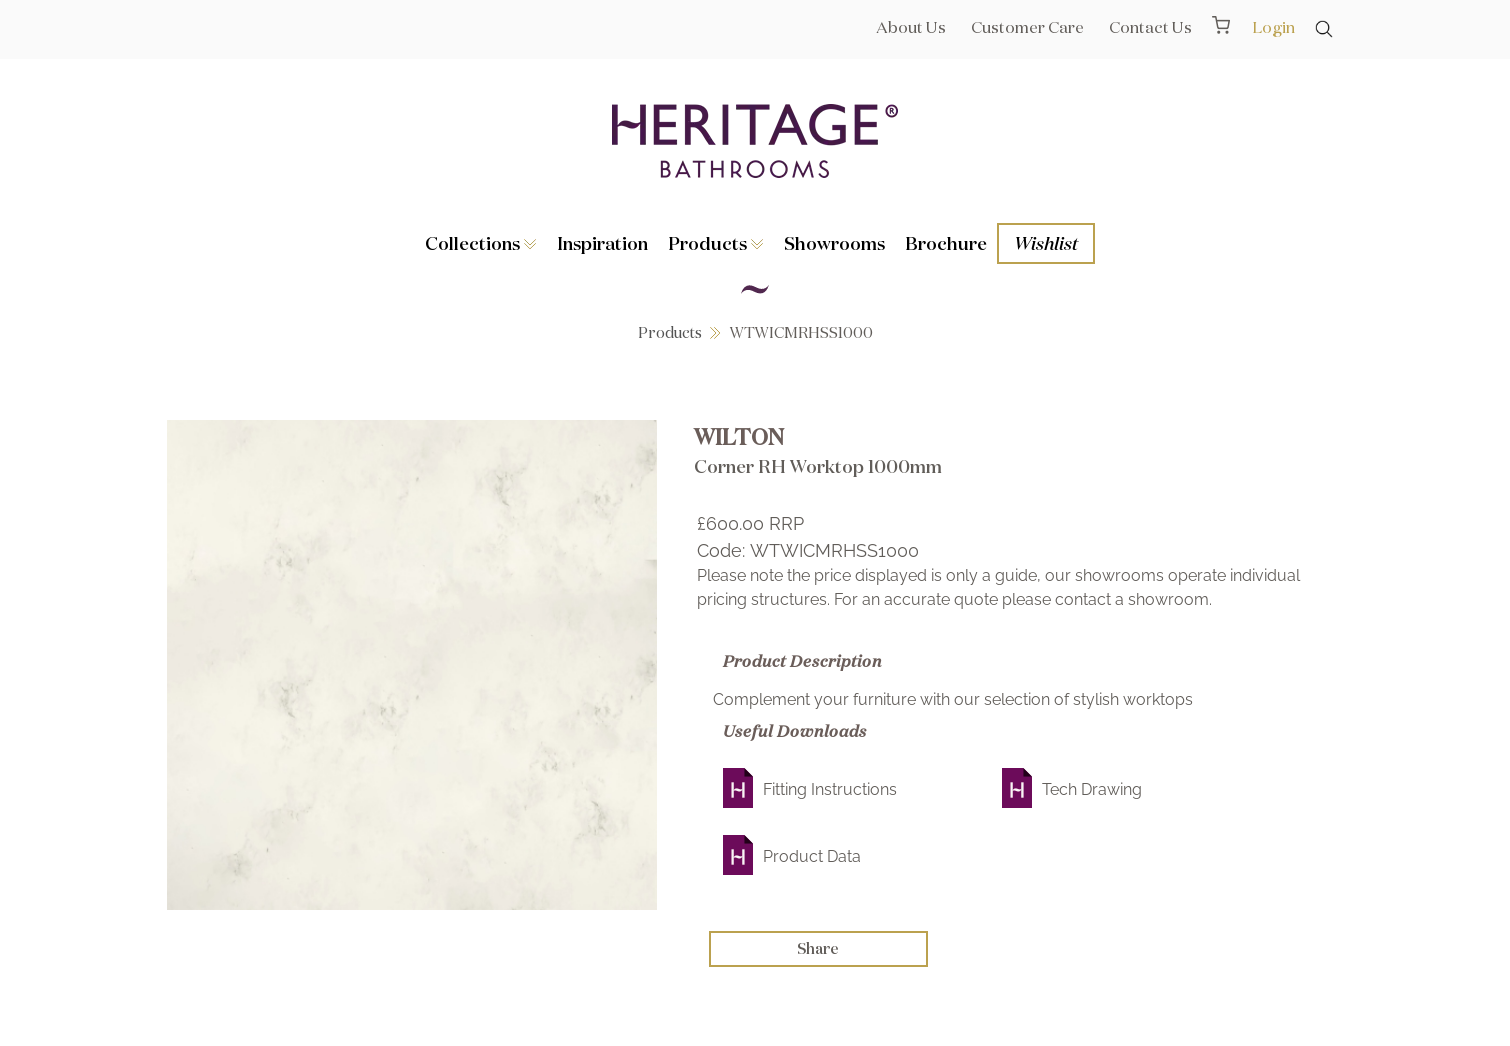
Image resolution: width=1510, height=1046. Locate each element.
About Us (911, 27)
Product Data (812, 856)
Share (818, 948)
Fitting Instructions (830, 789)
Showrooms (834, 243)
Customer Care (1027, 27)
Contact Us (1150, 27)
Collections (481, 243)
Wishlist (1046, 243)
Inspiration (602, 243)
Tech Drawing (1092, 789)
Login (1273, 27)
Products (716, 243)
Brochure (946, 243)
